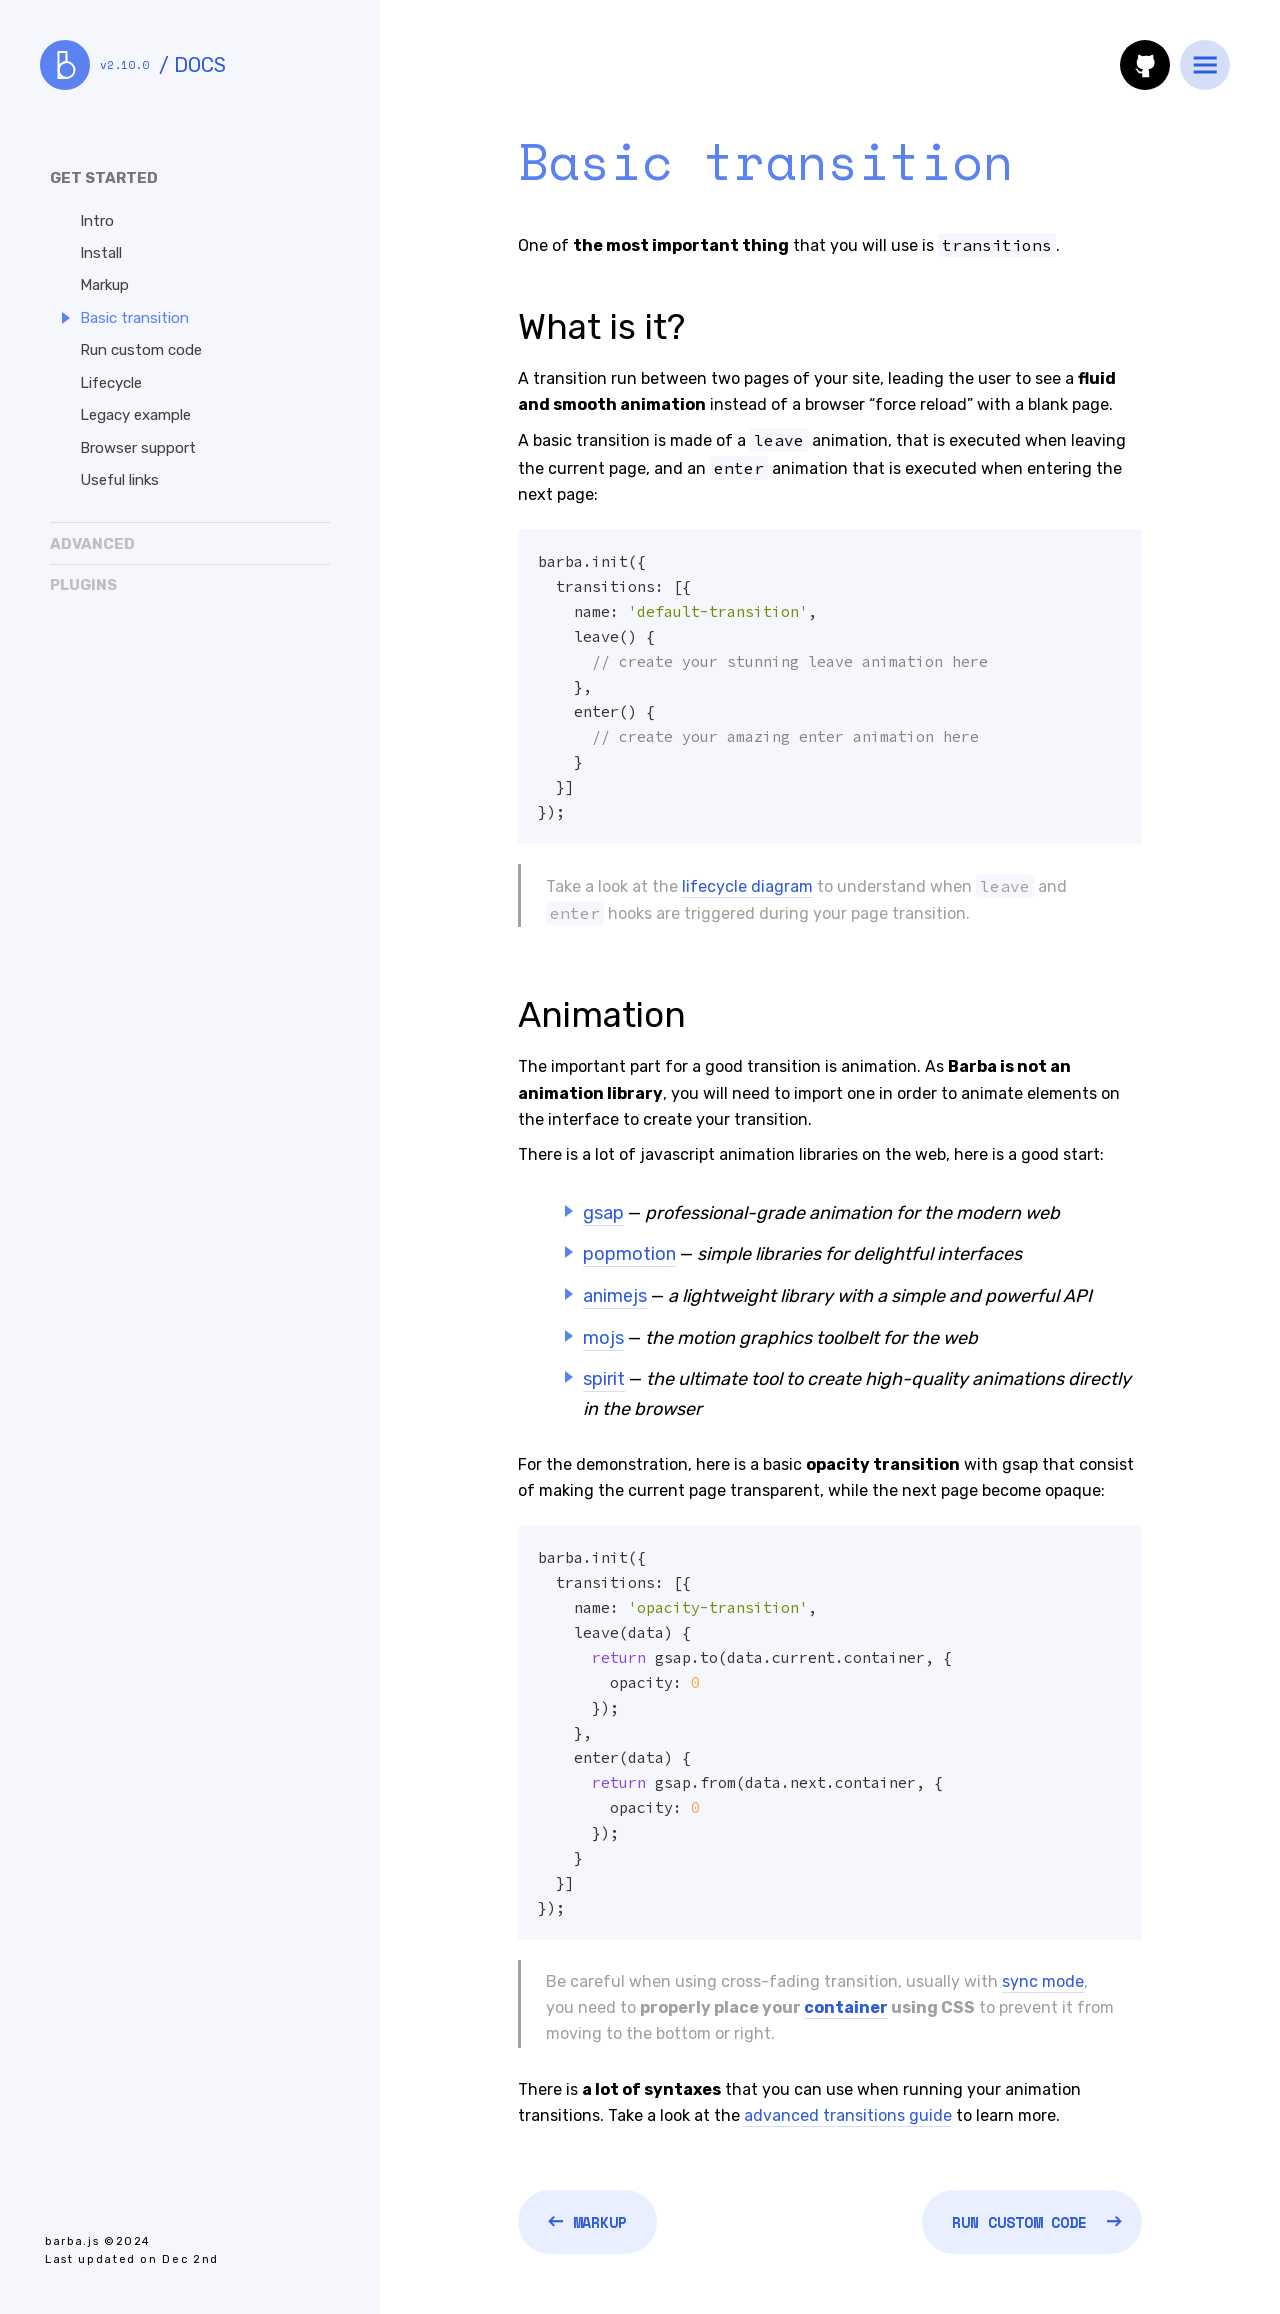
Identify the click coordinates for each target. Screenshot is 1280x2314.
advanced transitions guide (848, 2115)
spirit (604, 1379)
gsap (603, 1213)
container (846, 2007)
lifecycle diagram (747, 886)
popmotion (629, 1254)
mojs (603, 1338)
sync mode (1043, 1981)
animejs (615, 1296)
